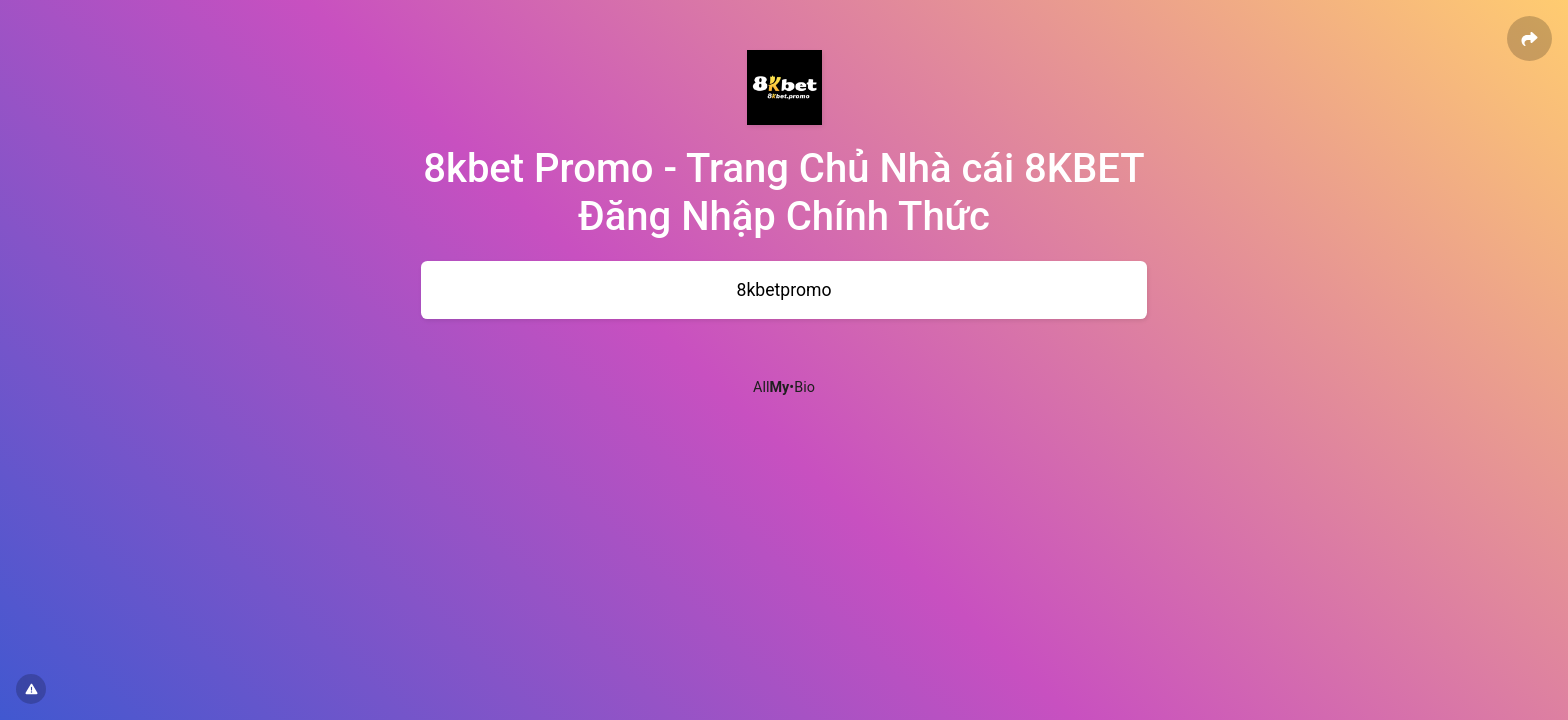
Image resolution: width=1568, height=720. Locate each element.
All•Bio (784, 387)
